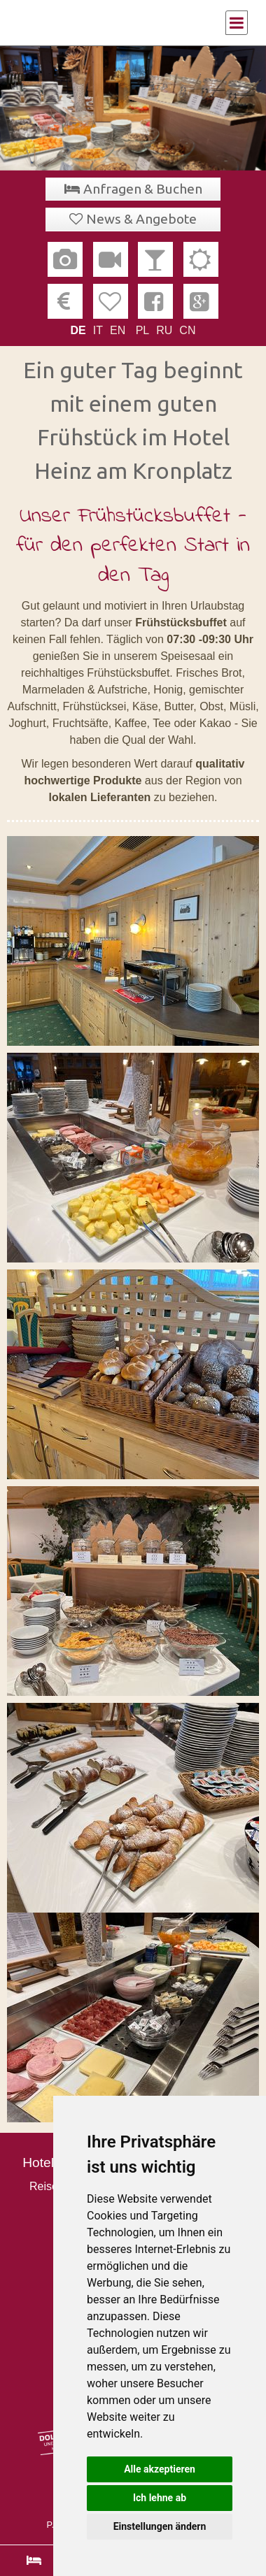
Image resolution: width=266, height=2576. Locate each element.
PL (143, 330)
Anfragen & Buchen (142, 188)
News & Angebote (141, 218)
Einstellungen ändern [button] (159, 2526)
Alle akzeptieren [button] (159, 2469)
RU (164, 330)
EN (117, 330)
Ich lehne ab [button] (159, 2497)
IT (98, 330)
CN (187, 330)
